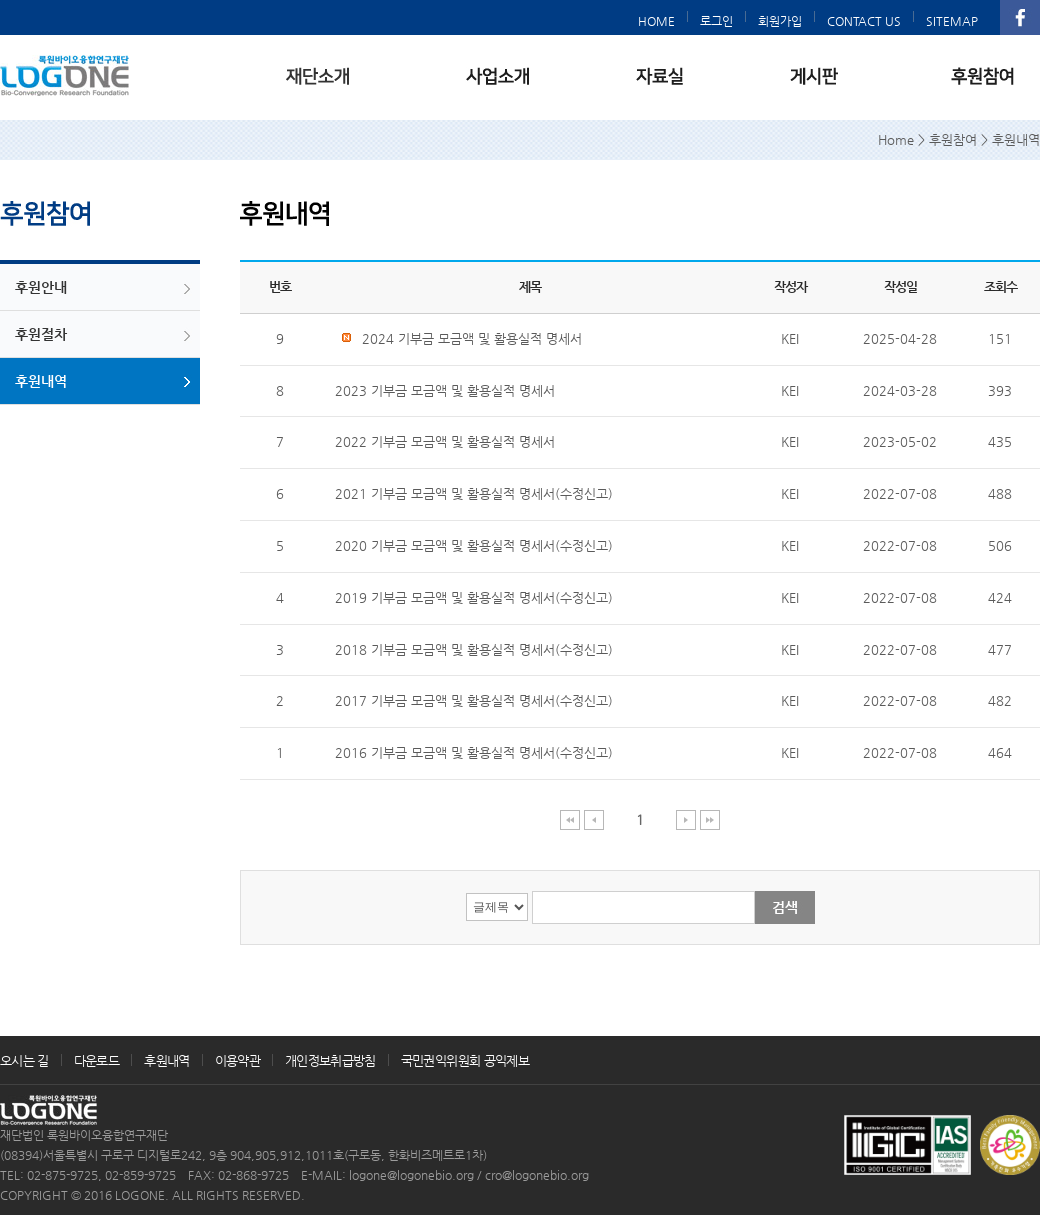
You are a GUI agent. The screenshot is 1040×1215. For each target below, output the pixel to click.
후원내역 (41, 381)
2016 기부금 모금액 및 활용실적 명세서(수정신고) (474, 752)
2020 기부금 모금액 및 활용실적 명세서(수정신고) (474, 545)
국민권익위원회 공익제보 (465, 1060)
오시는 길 (24, 1060)
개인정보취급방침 (330, 1060)
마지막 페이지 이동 (710, 819)
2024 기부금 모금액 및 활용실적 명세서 (460, 338)
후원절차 (41, 334)
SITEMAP (952, 21)
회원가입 (780, 21)
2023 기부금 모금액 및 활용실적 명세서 (445, 390)
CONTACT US (864, 21)
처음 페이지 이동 (570, 819)
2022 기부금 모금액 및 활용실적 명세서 (445, 441)
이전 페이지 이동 (594, 819)
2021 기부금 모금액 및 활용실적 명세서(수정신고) (474, 493)
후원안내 (41, 287)
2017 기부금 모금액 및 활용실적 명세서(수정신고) (474, 700)
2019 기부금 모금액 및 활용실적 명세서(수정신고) (474, 597)
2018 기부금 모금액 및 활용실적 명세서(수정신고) (474, 649)
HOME (656, 21)
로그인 (716, 21)
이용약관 (237, 1060)
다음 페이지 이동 (686, 819)
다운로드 (96, 1060)
